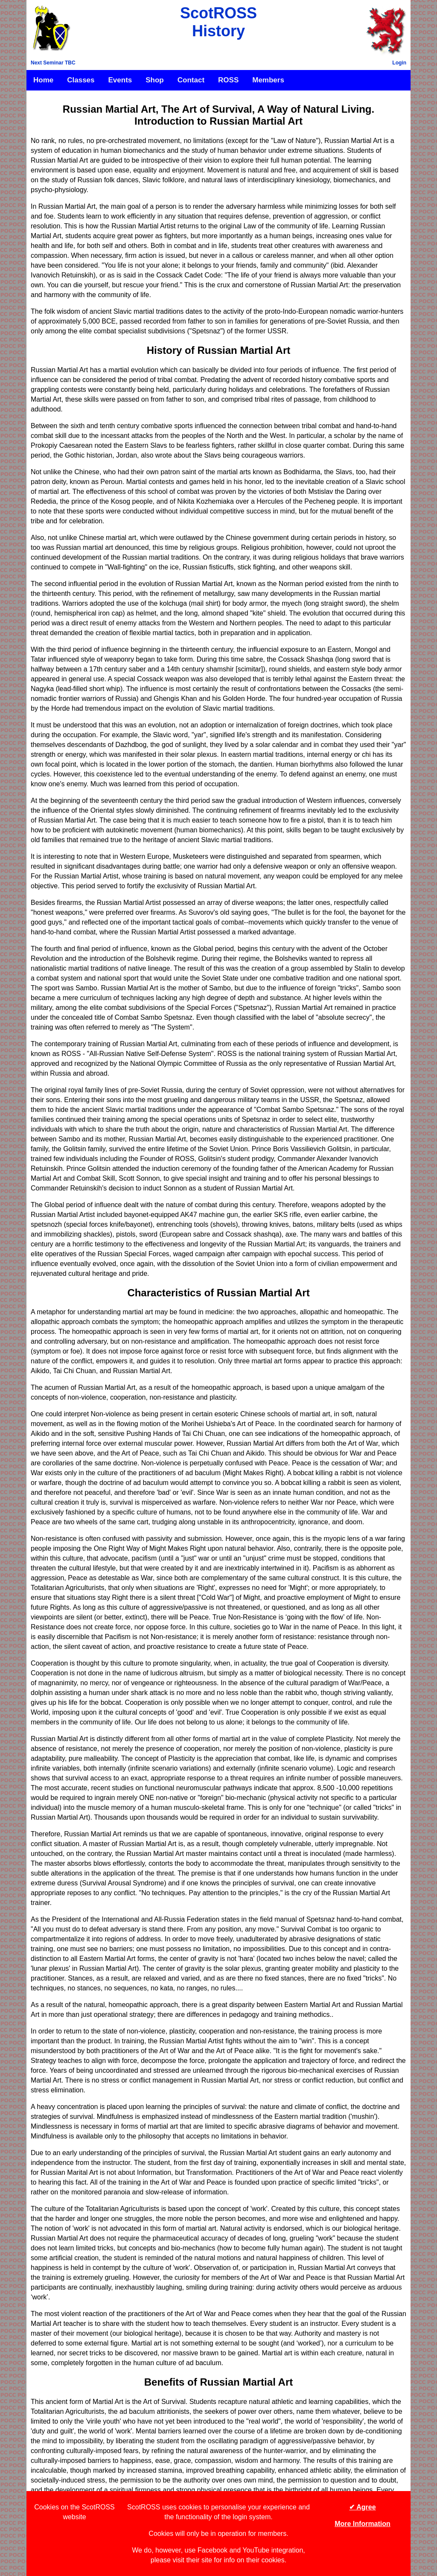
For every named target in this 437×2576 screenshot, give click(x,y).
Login (399, 63)
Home (43, 80)
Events (120, 80)
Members (268, 80)
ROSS (228, 80)
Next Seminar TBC (53, 63)
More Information (362, 2523)
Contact (191, 80)
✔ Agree (362, 2507)
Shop (155, 80)
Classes (80, 80)
